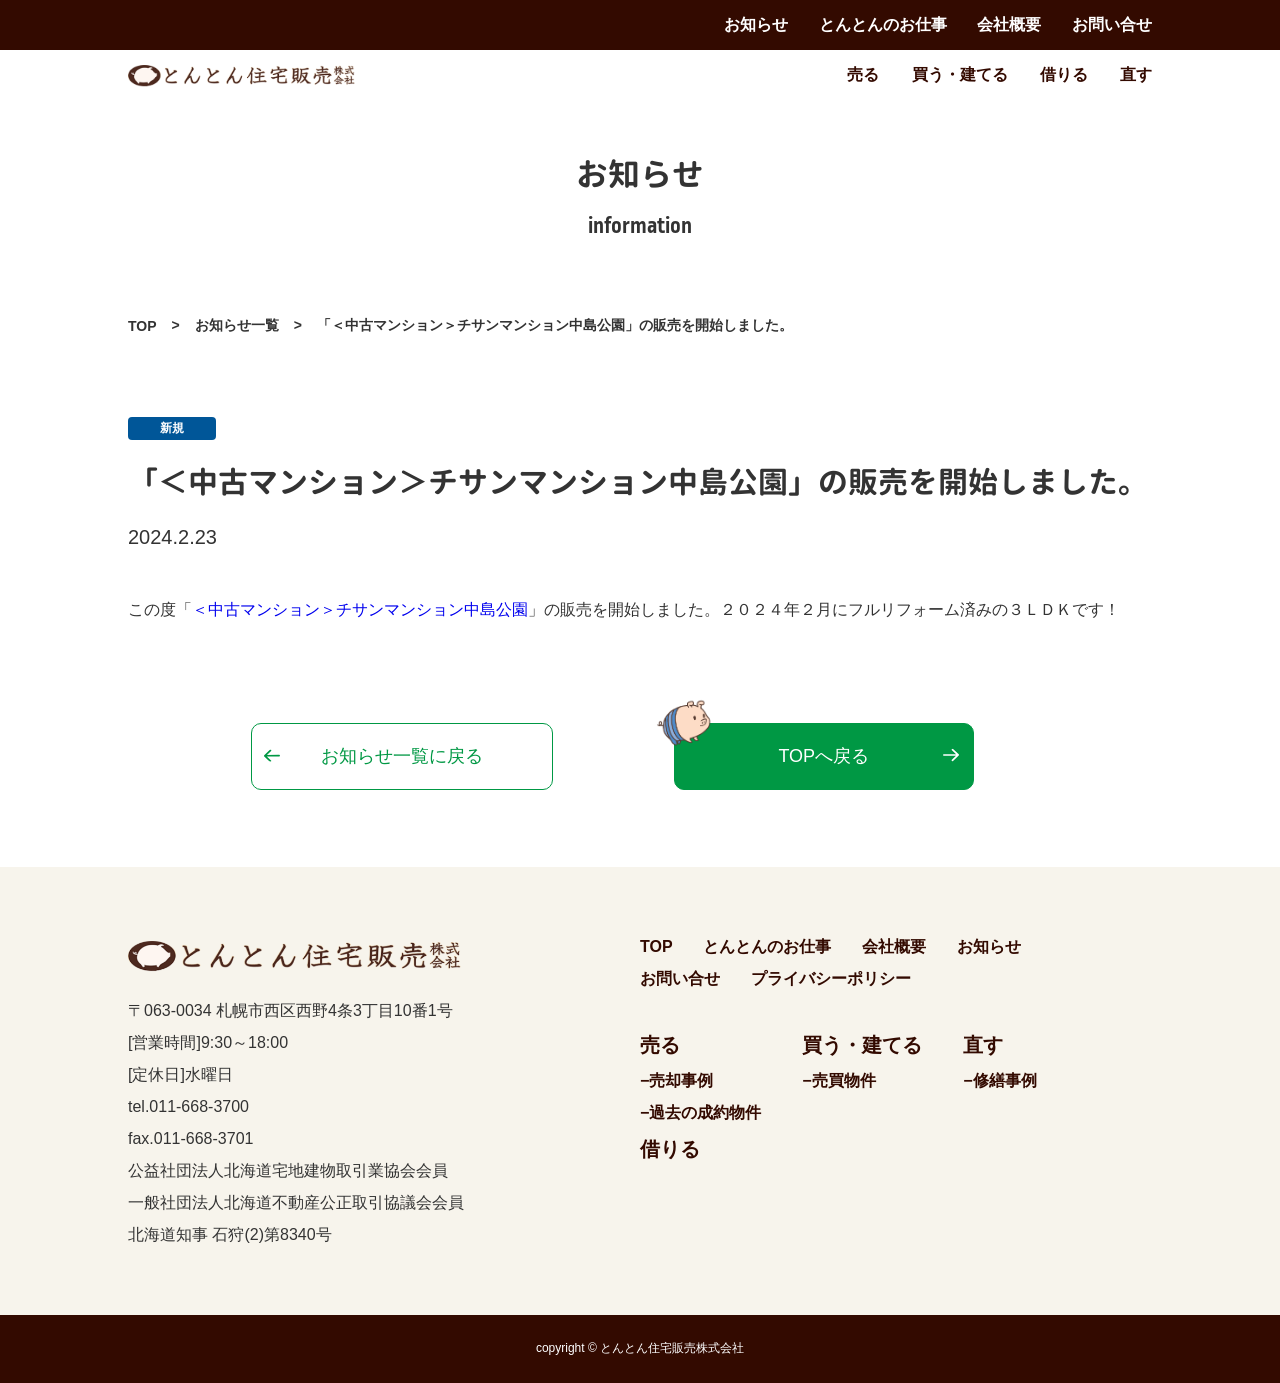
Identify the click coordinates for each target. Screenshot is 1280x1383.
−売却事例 (676, 1080)
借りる (1064, 74)
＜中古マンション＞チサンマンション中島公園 (360, 609)
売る (863, 74)
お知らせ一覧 (237, 325)
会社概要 (1009, 24)
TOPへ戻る (823, 756)
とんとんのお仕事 (883, 24)
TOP (142, 326)
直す (1136, 74)
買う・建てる (960, 74)
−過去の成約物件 (700, 1112)
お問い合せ (1112, 24)
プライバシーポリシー (831, 978)
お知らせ (756, 24)
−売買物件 (838, 1080)
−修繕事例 (999, 1080)
